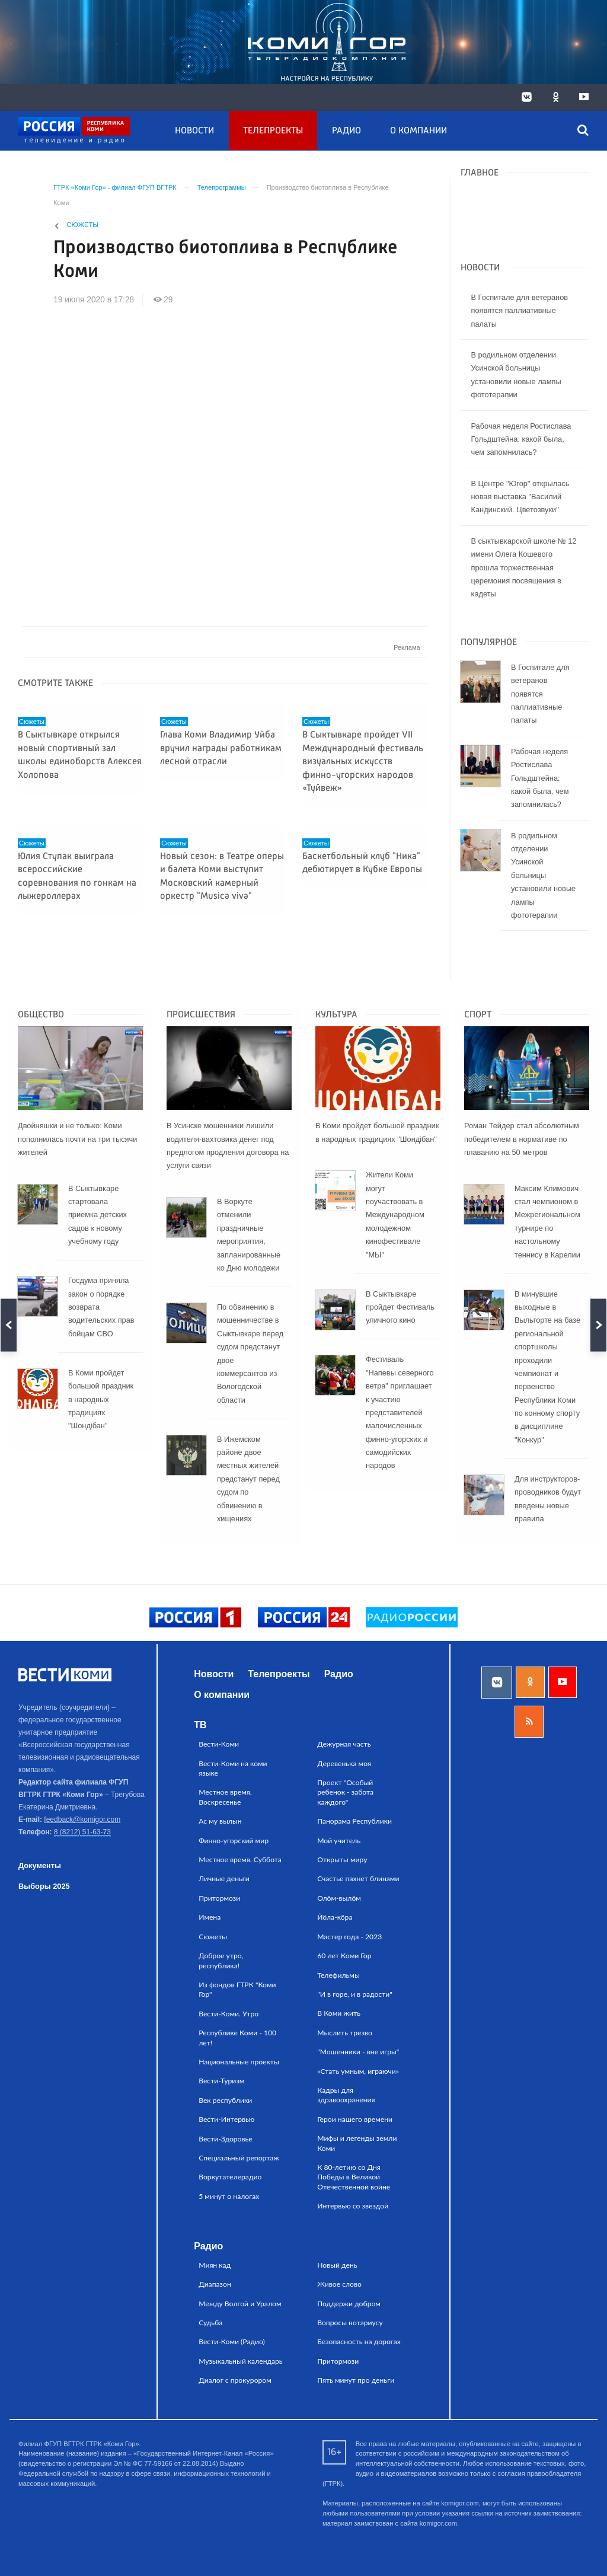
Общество (41, 1015)
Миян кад (215, 2265)
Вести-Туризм (221, 2080)
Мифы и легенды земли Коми (357, 2143)
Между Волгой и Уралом (240, 2303)
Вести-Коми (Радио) (232, 2341)
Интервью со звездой (352, 2205)
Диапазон (215, 2284)
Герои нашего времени (354, 2119)
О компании (418, 131)
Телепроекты (273, 131)
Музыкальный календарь (241, 2361)
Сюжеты (83, 224)
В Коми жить (338, 2013)
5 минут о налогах (229, 2196)
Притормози (219, 1898)
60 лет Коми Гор (344, 1955)
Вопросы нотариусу (349, 2322)
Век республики (225, 2100)
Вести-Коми (219, 1743)
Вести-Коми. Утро (228, 2013)
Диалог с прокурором (235, 2380)
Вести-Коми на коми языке (233, 1768)
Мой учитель (338, 1840)
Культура (336, 1015)
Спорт (477, 1015)
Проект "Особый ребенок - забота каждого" (345, 1792)
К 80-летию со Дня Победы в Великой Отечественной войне (353, 2177)
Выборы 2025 (44, 1886)
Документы (39, 1865)
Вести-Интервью (226, 2119)
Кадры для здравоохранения (346, 2095)
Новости (194, 131)
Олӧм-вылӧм (339, 1898)
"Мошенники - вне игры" (358, 2051)
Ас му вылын (220, 1821)
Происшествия (201, 1015)
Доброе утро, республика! (221, 1960)
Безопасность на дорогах (359, 2341)
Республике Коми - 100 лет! (237, 2037)
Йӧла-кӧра (334, 1917)
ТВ (200, 1725)
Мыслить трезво (344, 2032)
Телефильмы (338, 1975)
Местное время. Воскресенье (225, 1796)
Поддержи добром (349, 2303)
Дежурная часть (343, 1743)
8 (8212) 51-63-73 (82, 1832)
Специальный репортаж (239, 2157)
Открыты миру (342, 1859)
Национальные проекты (239, 2061)
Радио (346, 131)
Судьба (210, 2322)
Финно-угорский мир (234, 1840)
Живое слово (339, 2284)
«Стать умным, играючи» (358, 2071)
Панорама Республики (354, 1821)
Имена (210, 1917)
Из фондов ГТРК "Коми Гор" (237, 1989)
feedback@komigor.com (82, 1819)
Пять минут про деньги (355, 2380)
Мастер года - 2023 (349, 1936)
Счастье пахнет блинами (358, 1878)
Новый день (337, 2265)
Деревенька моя (344, 1763)
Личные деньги (224, 1878)
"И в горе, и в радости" (354, 1994)
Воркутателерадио (230, 2176)
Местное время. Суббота (240, 1859)
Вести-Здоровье (226, 2138)
